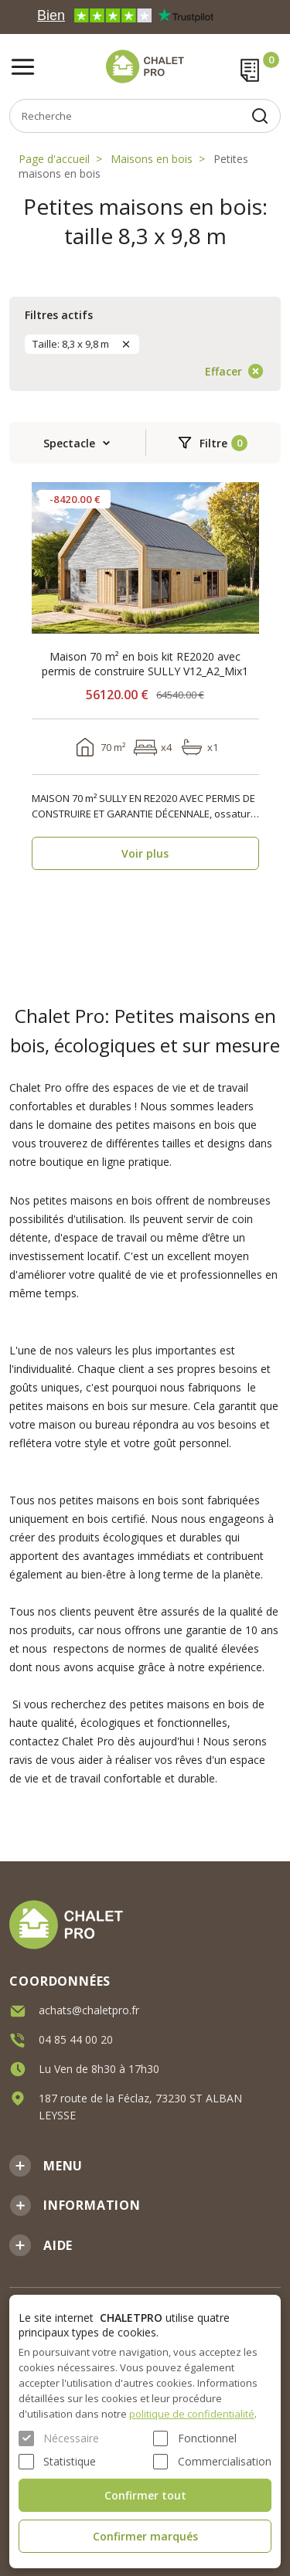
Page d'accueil (54, 158)
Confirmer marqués (145, 2536)
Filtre (213, 443)
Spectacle (69, 443)
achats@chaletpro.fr (89, 2009)
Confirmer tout (145, 2495)
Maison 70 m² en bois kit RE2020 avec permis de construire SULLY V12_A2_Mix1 (145, 663)
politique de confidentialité (191, 2414)
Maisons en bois (152, 158)
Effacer (223, 371)
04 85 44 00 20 (76, 2038)
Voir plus (145, 853)
